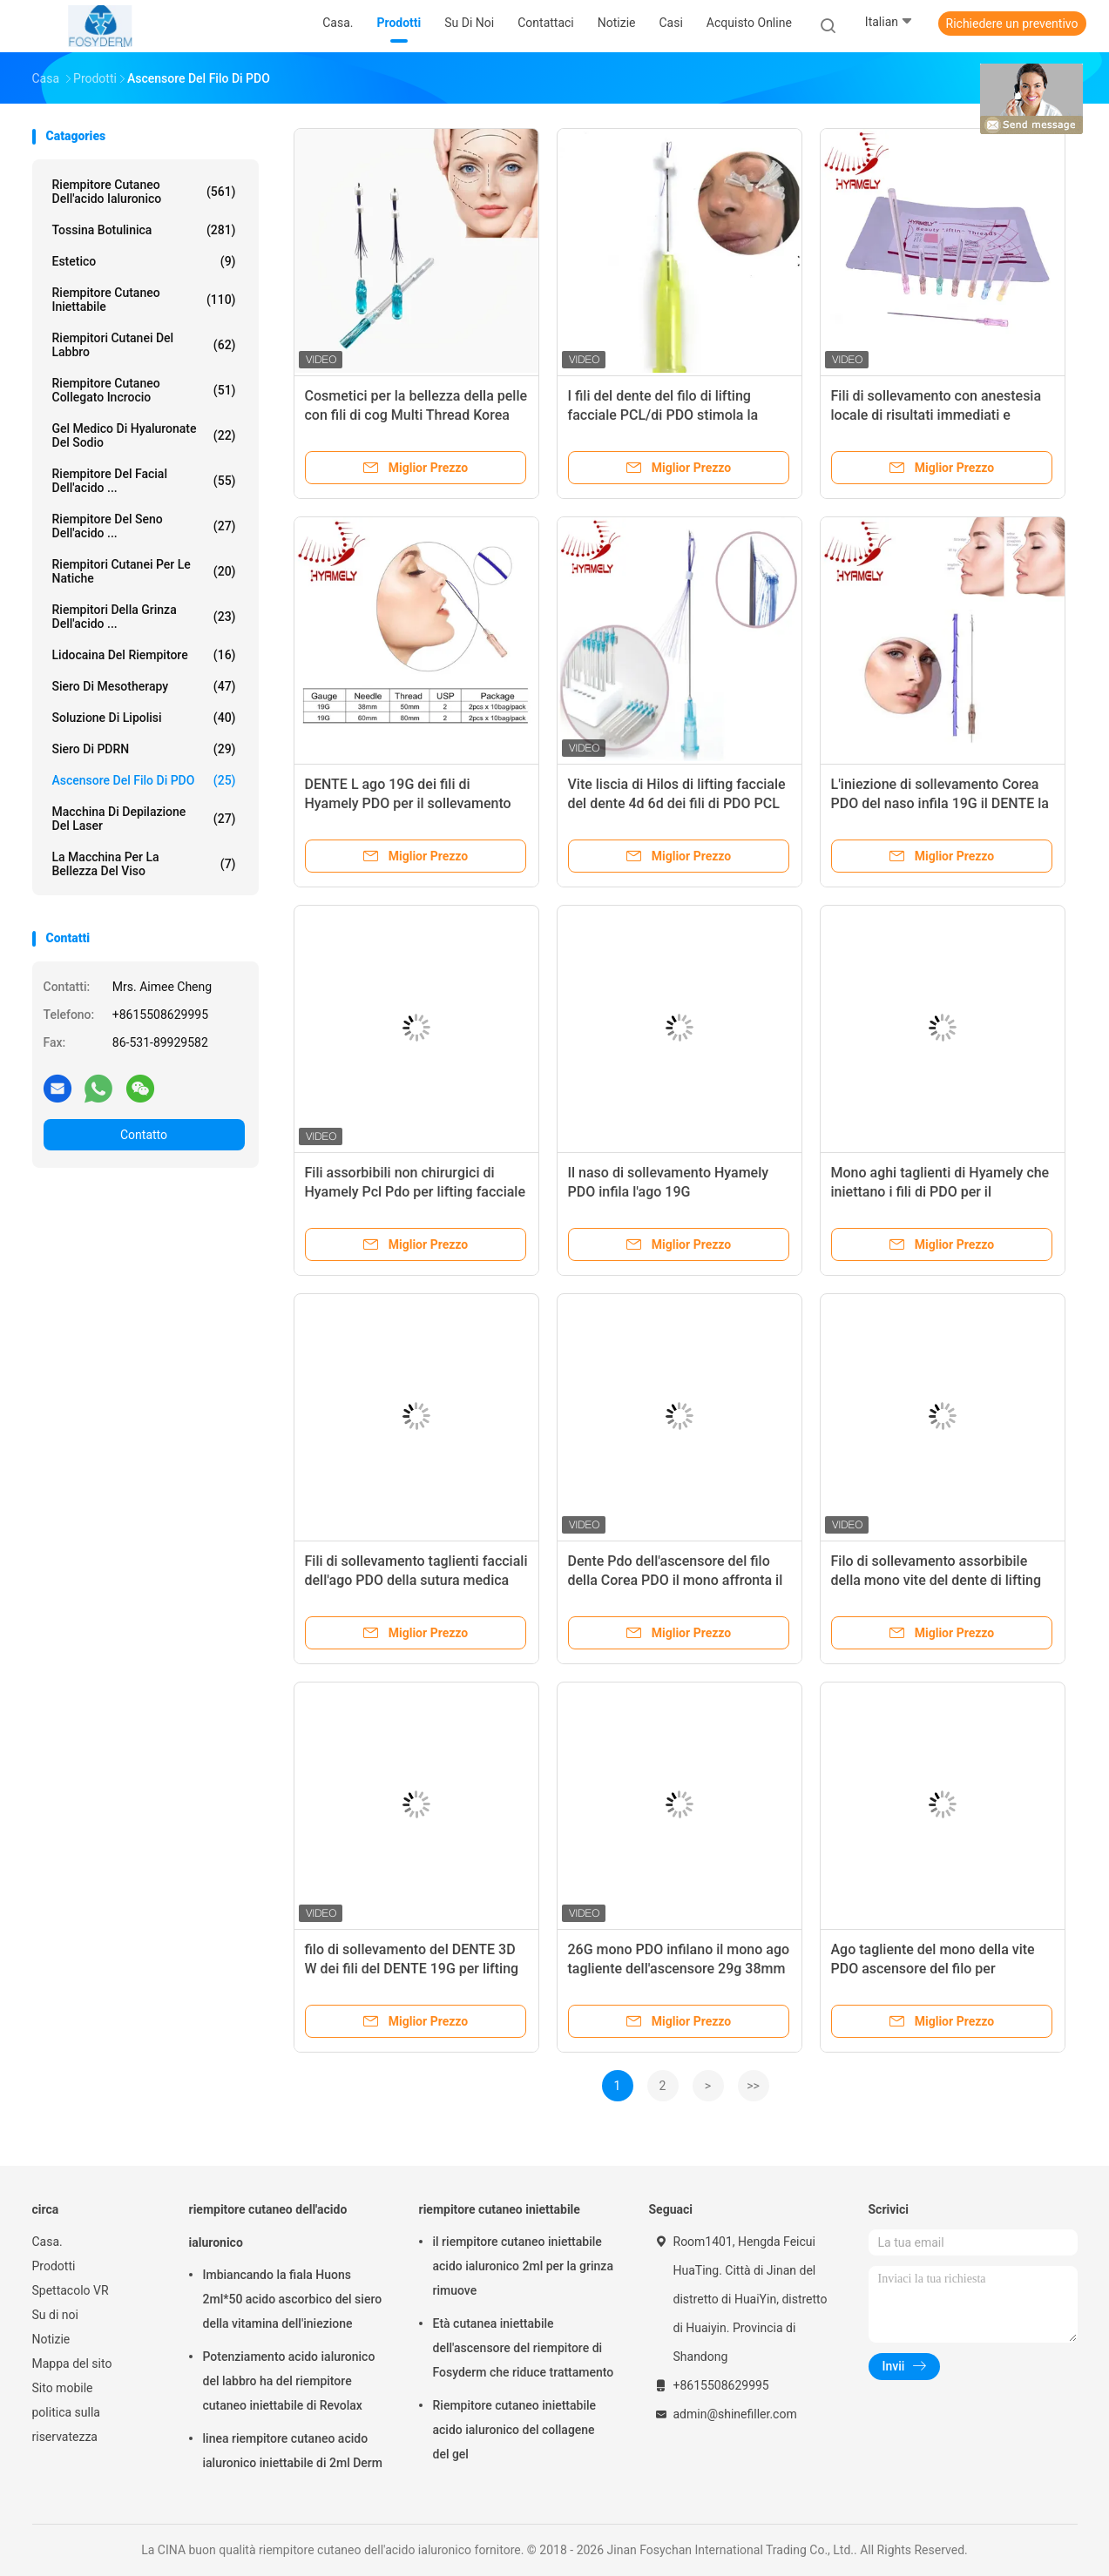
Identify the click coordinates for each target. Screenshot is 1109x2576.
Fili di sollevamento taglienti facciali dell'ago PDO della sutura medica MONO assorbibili (416, 1580)
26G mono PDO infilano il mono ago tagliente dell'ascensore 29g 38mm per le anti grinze (679, 1968)
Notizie (51, 2339)
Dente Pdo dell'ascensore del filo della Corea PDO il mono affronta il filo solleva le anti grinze (675, 1580)
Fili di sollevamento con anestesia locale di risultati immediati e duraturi (936, 415)
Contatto (143, 1135)
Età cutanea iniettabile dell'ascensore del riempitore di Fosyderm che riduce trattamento (523, 2347)
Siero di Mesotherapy (144, 686)
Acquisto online (749, 23)
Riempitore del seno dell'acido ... (144, 526)
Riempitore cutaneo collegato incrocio (144, 390)
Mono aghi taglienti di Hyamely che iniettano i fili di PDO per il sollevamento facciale (940, 1191)
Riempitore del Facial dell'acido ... (144, 481)
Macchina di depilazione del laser (144, 819)
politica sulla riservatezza (66, 2424)
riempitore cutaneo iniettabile (144, 300)
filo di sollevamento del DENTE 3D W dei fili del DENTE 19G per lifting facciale (412, 1968)
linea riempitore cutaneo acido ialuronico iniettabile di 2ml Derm (292, 2450)
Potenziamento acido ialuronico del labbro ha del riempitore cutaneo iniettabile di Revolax (289, 2381)
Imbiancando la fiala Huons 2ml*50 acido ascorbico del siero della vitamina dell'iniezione (292, 2299)
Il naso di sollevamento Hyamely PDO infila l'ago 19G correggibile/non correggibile (668, 1191)
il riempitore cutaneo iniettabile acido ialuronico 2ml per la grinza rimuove (523, 2266)
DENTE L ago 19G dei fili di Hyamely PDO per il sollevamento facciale (408, 803)
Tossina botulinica (144, 230)
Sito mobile (62, 2388)
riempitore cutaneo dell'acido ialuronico (144, 192)
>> (753, 2086)
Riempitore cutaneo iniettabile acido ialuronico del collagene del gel (515, 2429)
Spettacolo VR (70, 2290)
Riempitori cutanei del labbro (144, 345)
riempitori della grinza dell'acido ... (144, 617)
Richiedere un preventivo (1012, 23)
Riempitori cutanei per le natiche (144, 571)
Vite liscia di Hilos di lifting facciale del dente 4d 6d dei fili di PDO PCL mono (677, 803)
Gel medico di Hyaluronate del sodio (144, 435)
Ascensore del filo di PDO (144, 780)
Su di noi (55, 2315)
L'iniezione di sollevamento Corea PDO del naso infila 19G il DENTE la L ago (940, 803)
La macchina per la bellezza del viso (144, 864)
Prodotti (54, 2266)
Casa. (47, 2242)
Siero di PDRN (144, 749)
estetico (144, 261)
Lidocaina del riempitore (144, 655)
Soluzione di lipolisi (144, 717)
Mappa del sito (72, 2363)
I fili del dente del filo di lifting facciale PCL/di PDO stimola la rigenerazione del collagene (663, 415)
